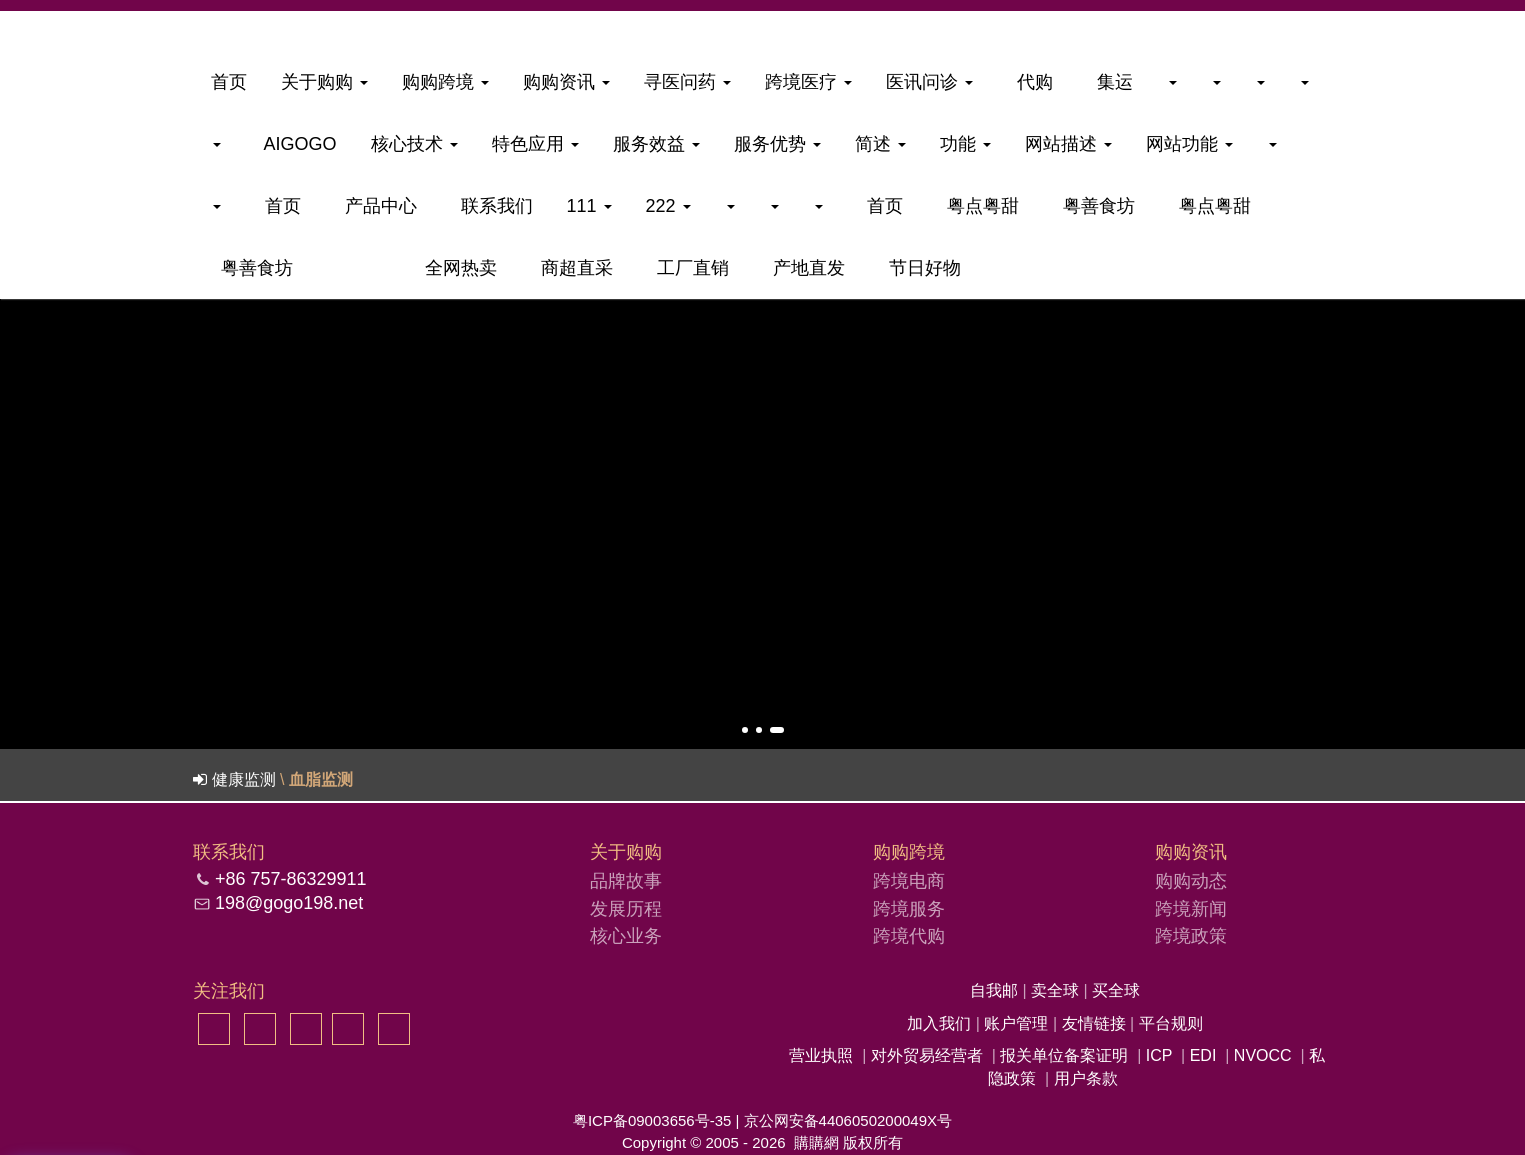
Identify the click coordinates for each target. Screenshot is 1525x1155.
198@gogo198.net (289, 903)
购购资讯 (566, 82)
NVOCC (1263, 1055)
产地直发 (804, 268)
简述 (880, 144)
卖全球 (1057, 990)
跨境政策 (1191, 936)
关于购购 (324, 82)
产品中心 (376, 206)
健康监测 (244, 779)
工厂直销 (688, 268)
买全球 (1116, 990)
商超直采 (572, 268)
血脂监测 (321, 779)
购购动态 (1191, 881)
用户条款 (1086, 1078)
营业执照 (821, 1055)
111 (589, 206)
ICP (1159, 1055)
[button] (745, 730)
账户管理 (1018, 1023)
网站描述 (1068, 144)
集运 (1110, 82)
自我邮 (996, 990)
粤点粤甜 (978, 206)
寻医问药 (687, 82)
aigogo (296, 144)
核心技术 (414, 144)
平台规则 (1171, 1023)
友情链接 (1096, 1023)
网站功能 (1189, 144)
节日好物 (920, 268)
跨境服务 (909, 909)
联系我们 (492, 206)
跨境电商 (909, 881)
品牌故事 (626, 881)
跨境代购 (909, 936)
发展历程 (626, 909)
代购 (1030, 82)
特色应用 (535, 144)
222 (668, 206)
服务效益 (656, 144)
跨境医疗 (808, 82)
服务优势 (777, 144)
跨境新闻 (1191, 909)
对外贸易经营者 (927, 1055)
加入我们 (941, 1023)
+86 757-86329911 (291, 879)
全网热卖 (456, 268)
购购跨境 (445, 82)
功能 (965, 144)
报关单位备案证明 (1064, 1055)
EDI (1203, 1055)
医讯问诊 (929, 82)
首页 (229, 82)
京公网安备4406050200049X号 (848, 1120)
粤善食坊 (1094, 206)
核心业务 (626, 936)
